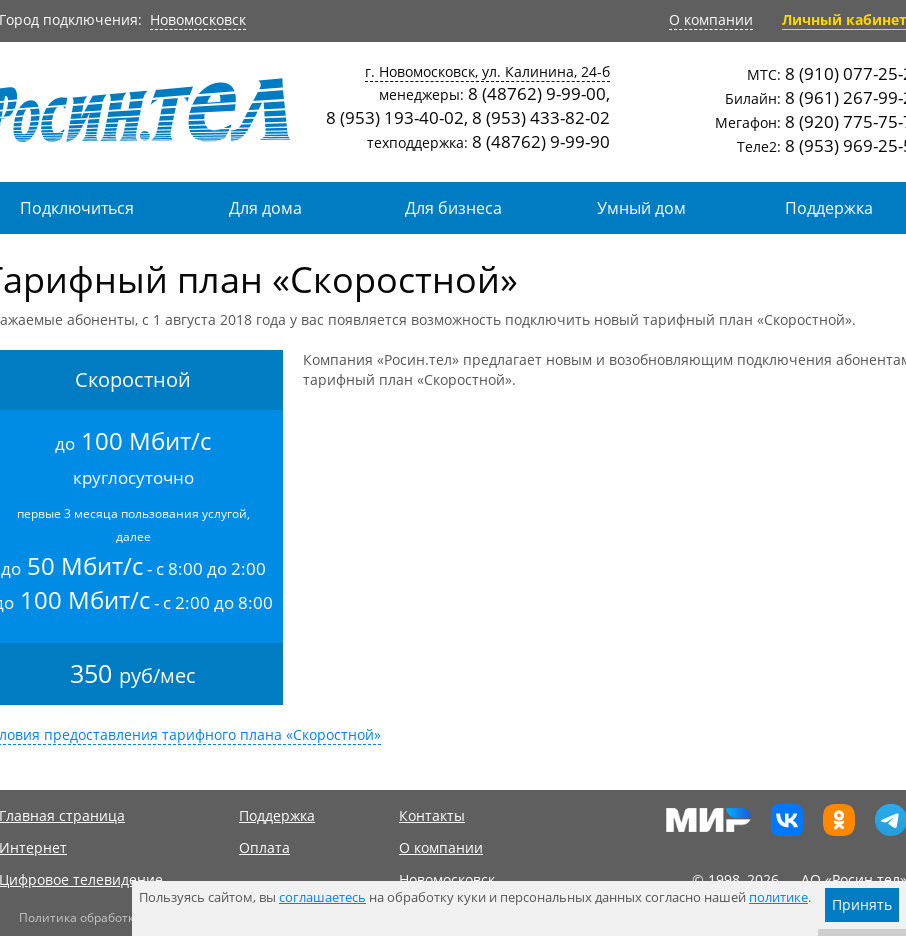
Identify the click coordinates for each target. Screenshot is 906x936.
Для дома (265, 208)
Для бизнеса (453, 208)
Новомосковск (198, 19)
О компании (711, 19)
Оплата (264, 847)
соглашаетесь (322, 897)
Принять (862, 904)
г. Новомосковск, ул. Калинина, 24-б (487, 71)
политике (778, 897)
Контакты (432, 815)
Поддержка (277, 815)
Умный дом (641, 208)
